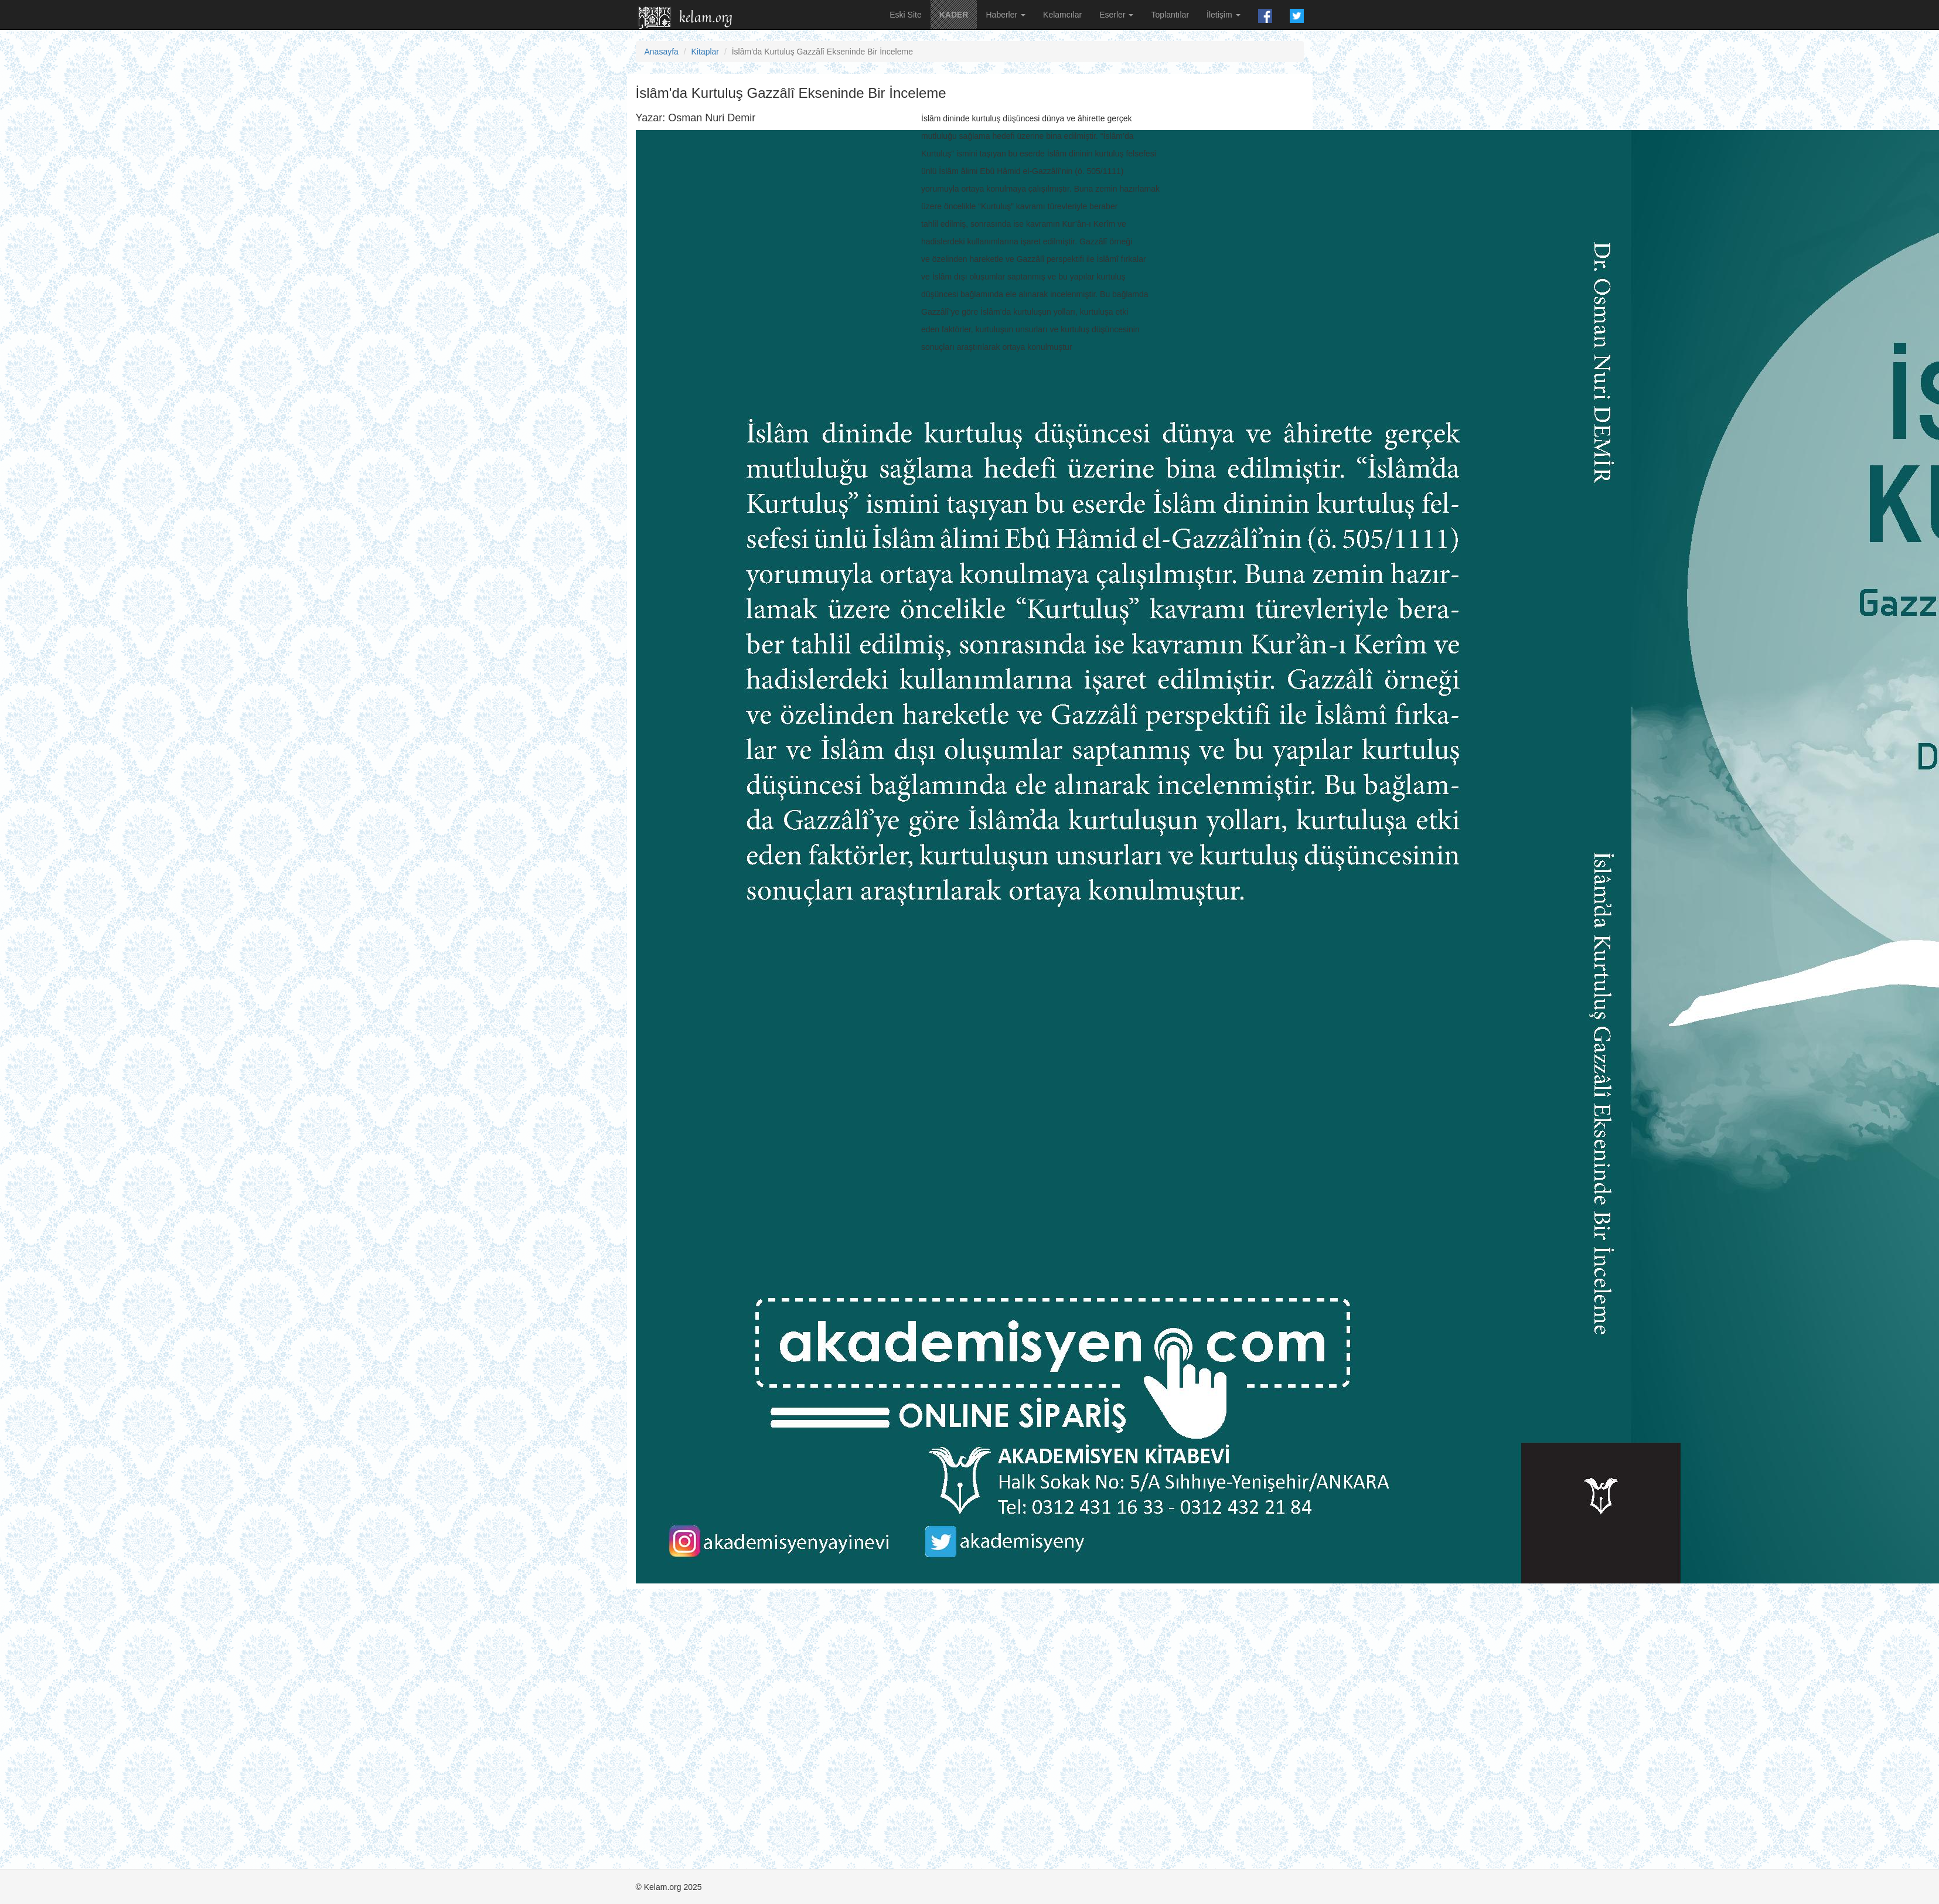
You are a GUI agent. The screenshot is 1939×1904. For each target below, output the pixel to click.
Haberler (1005, 14)
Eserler (1116, 14)
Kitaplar (705, 51)
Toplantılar (1170, 14)
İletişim (1223, 14)
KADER (954, 14)
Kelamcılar (1062, 14)
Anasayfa (662, 51)
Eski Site (905, 14)
